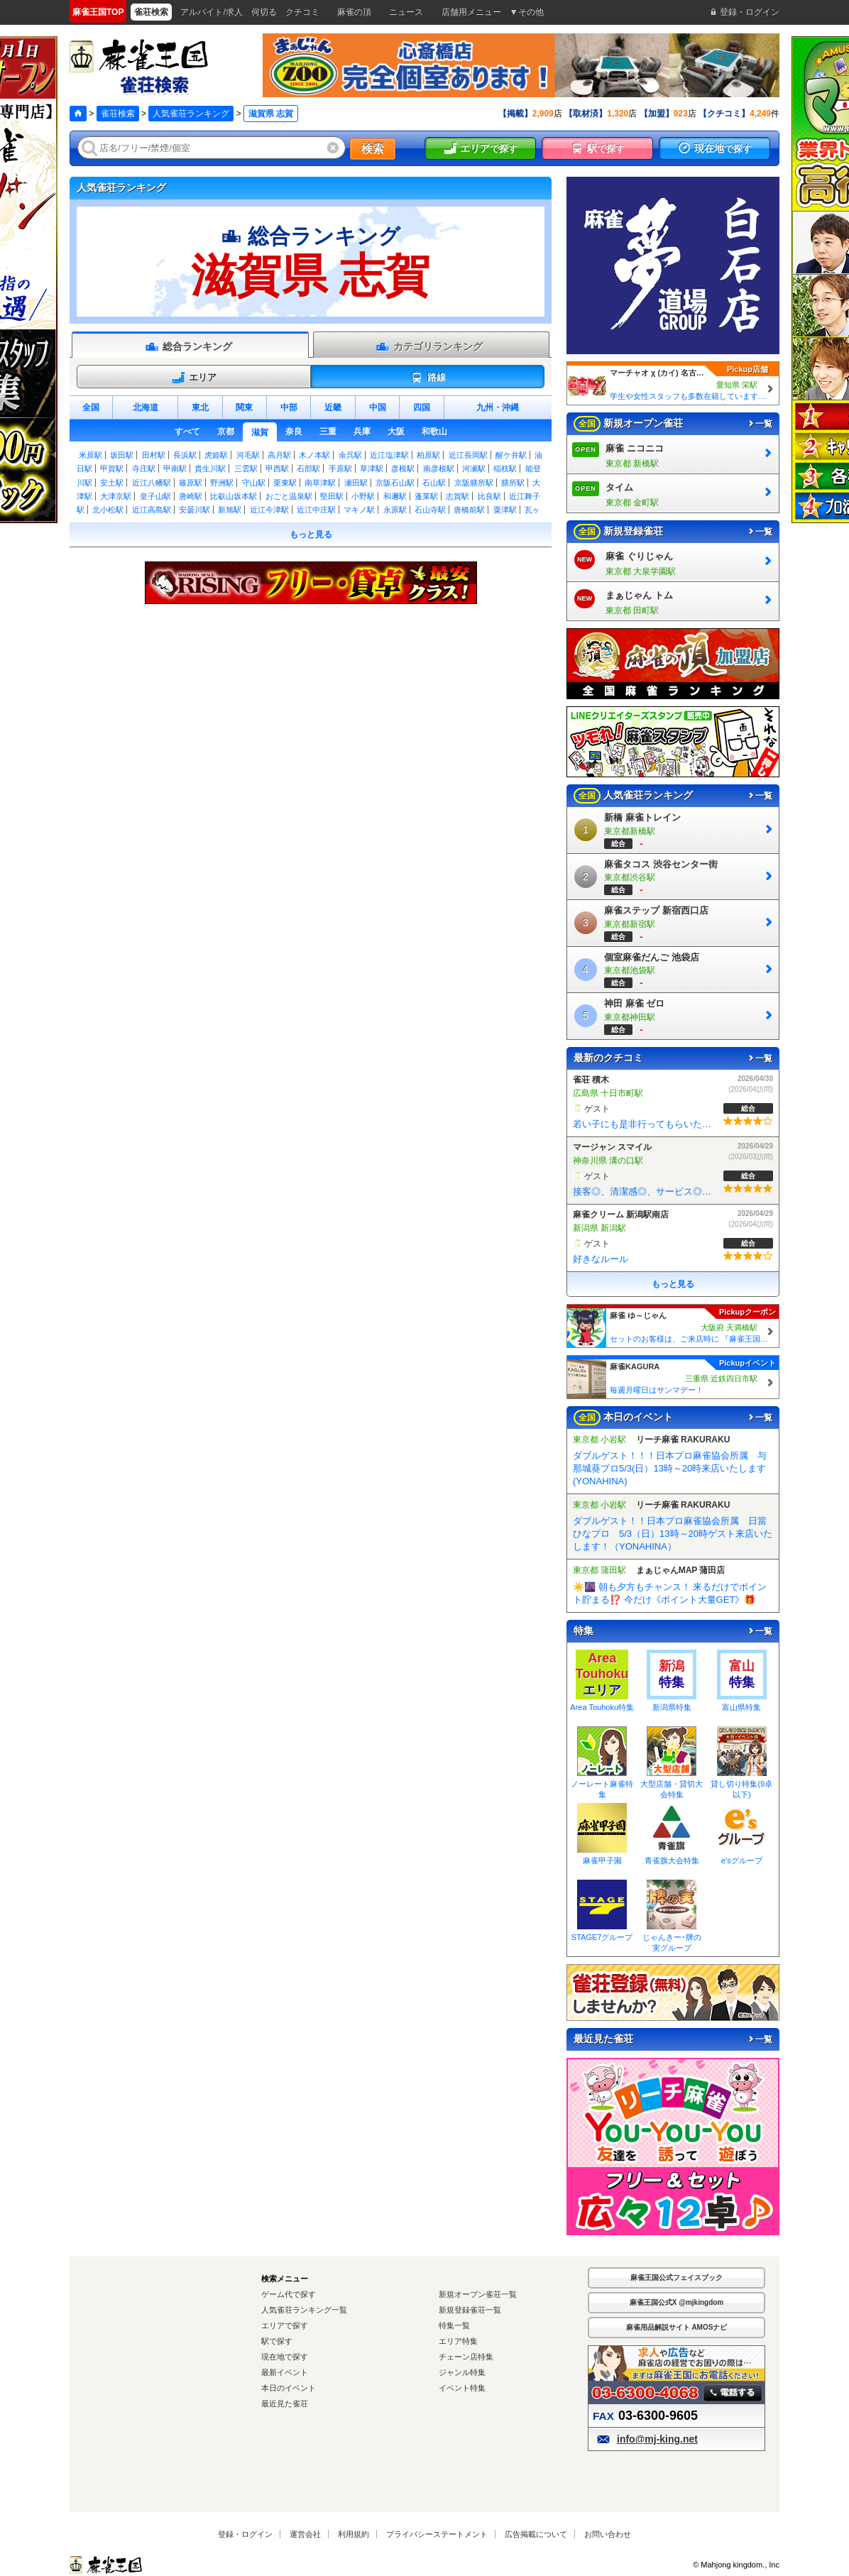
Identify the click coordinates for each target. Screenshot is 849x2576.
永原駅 (395, 509)
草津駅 (371, 468)
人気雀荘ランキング (191, 114)
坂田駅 (121, 455)
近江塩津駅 (389, 455)
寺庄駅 (143, 468)
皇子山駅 (155, 496)
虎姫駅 (216, 455)
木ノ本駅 (314, 455)
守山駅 (253, 482)
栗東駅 (285, 482)
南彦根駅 (438, 468)
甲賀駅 (112, 468)
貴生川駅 (210, 468)
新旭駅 (229, 509)
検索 (372, 149)
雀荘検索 (118, 114)
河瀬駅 (474, 468)
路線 (428, 377)
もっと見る (311, 534)
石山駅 (434, 482)
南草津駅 (320, 482)
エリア (194, 377)
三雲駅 (246, 468)
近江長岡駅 (468, 455)
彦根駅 (403, 468)
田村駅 (153, 455)
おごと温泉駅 (288, 496)
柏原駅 (428, 455)
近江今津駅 (269, 509)
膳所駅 (513, 482)
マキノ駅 (359, 509)
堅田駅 (332, 496)
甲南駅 (175, 468)
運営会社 (305, 2534)
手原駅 (340, 468)
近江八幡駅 (151, 482)
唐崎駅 (190, 496)
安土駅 (112, 482)
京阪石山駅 (395, 482)
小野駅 (363, 496)
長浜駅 (185, 455)
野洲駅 (222, 482)
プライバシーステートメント (437, 2534)
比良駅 (489, 496)
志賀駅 (457, 496)
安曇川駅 (194, 509)
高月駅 (279, 455)
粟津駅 (505, 509)
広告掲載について (536, 2534)
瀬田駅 (356, 482)
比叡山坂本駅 (233, 496)
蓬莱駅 (426, 496)
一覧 (759, 424)
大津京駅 (115, 496)
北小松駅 (108, 509)
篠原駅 (190, 482)
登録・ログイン (245, 2534)
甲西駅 (277, 468)
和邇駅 (395, 496)
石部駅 (308, 468)
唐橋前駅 (469, 509)
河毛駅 (248, 455)
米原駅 (90, 455)
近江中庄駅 (316, 509)
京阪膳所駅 (473, 482)
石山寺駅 (430, 509)
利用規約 (353, 2534)
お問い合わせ (607, 2534)
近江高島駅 (151, 509)
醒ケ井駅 (511, 455)
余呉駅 (350, 455)
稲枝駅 (505, 468)
